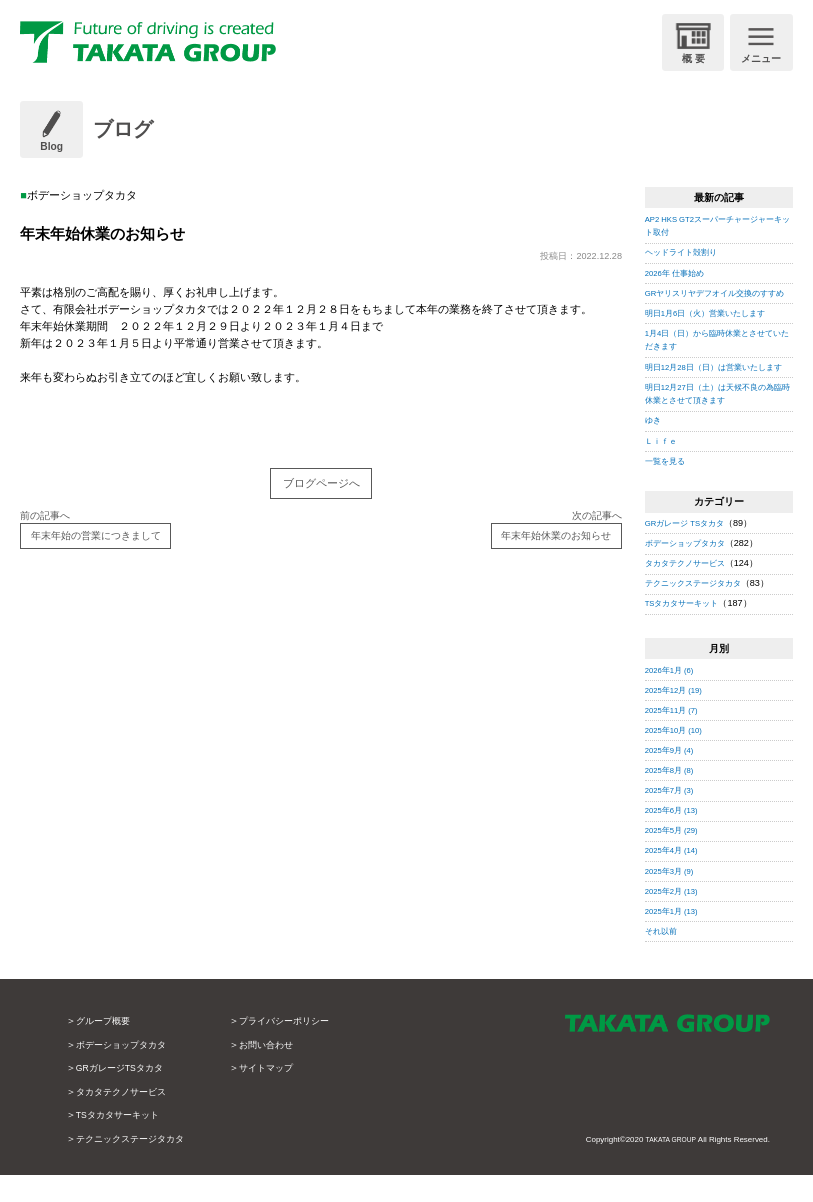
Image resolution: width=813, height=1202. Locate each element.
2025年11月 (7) (676, 737)
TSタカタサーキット (687, 631)
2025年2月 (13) (676, 918)
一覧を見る (667, 488)
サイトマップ (281, 1095)
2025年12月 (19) (678, 717)
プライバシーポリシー (301, 1048)
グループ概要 (106, 1048)
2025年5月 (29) (676, 858)
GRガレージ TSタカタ (690, 550)
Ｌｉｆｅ (663, 468)
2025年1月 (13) (676, 938)
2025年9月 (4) (673, 777)
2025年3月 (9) (673, 898)
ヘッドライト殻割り (685, 252)
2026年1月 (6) (673, 697)
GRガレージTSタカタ (125, 1095)
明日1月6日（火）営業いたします (713, 326)
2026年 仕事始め (679, 273)
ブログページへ (321, 485)
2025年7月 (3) (673, 817)
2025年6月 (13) (676, 838)
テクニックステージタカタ (699, 611)
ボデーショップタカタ (690, 570)
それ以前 (663, 958)
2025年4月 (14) (676, 878)
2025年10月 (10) (678, 757)
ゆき (654, 448)
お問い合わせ (281, 1071)
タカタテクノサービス (690, 591)
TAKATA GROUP (666, 1167)
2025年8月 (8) (673, 797)
